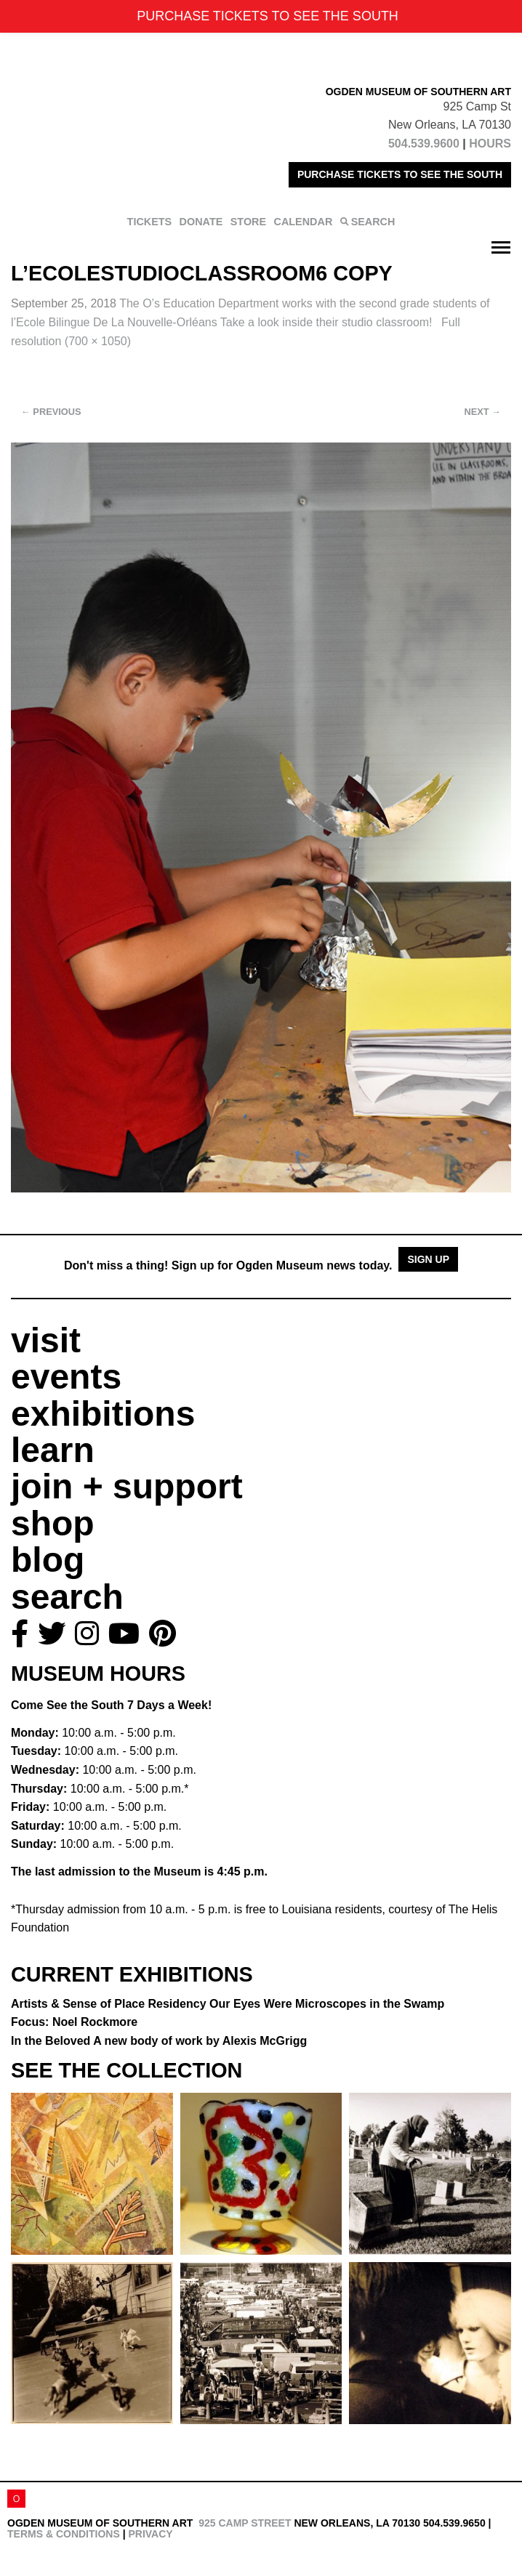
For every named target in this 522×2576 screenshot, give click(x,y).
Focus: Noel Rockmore (74, 2022)
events (66, 1376)
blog (47, 1560)
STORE (248, 221)
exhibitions (103, 1413)
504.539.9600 (423, 143)
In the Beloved (159, 2041)
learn (53, 1450)
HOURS (490, 143)
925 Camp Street (244, 2523)
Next (483, 411)
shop (53, 1523)
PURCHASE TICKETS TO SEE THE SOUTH (399, 174)
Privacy (150, 2534)
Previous (51, 411)
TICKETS (149, 221)
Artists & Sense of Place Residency (227, 2004)
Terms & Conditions (63, 2534)
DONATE (201, 221)
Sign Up (428, 1259)
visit (46, 1340)
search (67, 1597)
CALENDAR (303, 221)
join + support (127, 1486)
